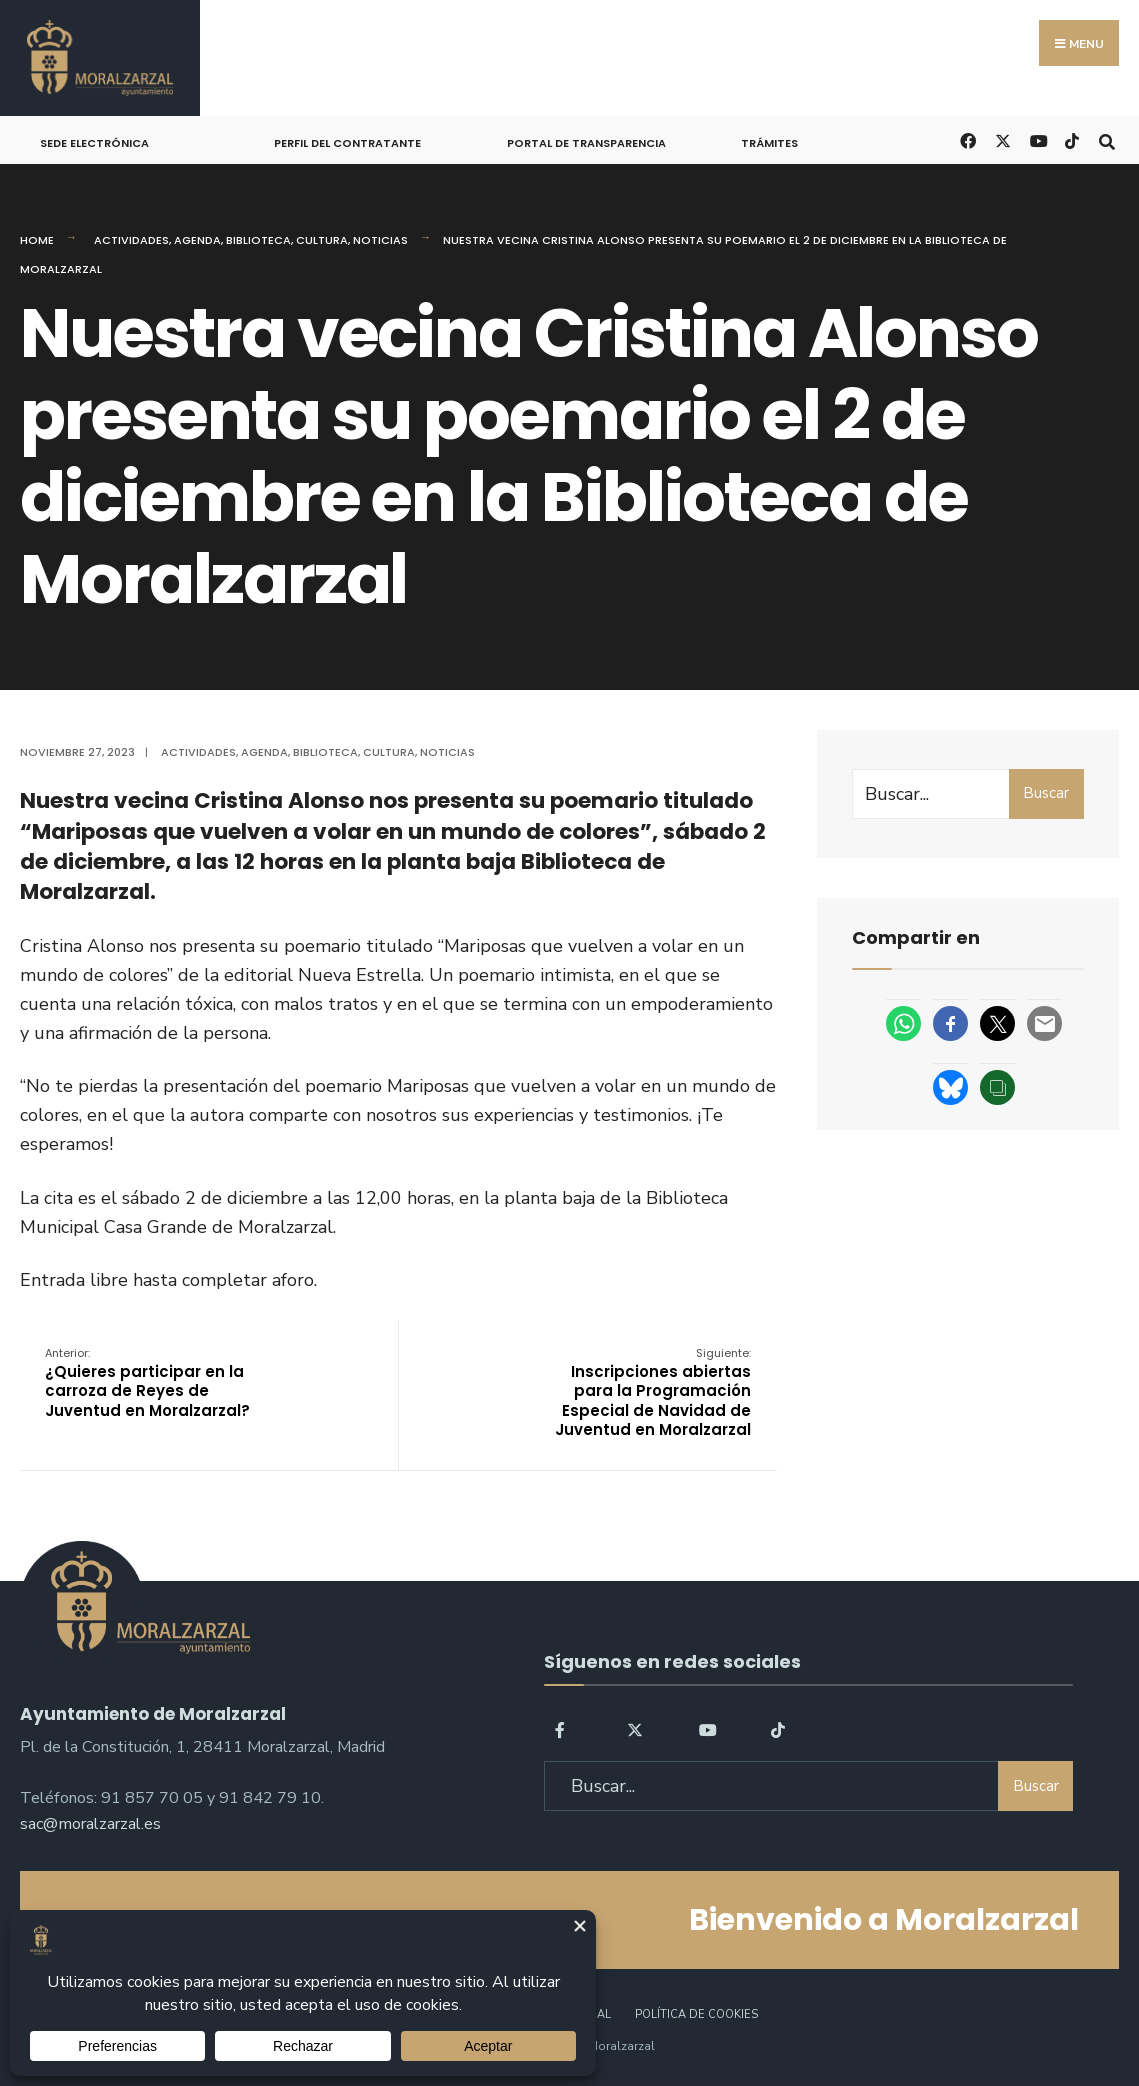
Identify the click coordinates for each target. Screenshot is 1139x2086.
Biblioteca (258, 240)
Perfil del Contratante (347, 143)
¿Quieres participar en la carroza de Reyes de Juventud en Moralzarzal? (147, 1383)
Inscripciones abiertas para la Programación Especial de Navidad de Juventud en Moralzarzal (653, 1392)
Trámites (769, 143)
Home (37, 240)
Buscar (1046, 793)
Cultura (322, 240)
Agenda (197, 240)
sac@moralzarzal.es (90, 1824)
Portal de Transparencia (586, 143)
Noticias (380, 240)
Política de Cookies (696, 2014)
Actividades (131, 240)
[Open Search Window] (1106, 139)
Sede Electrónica (94, 143)
